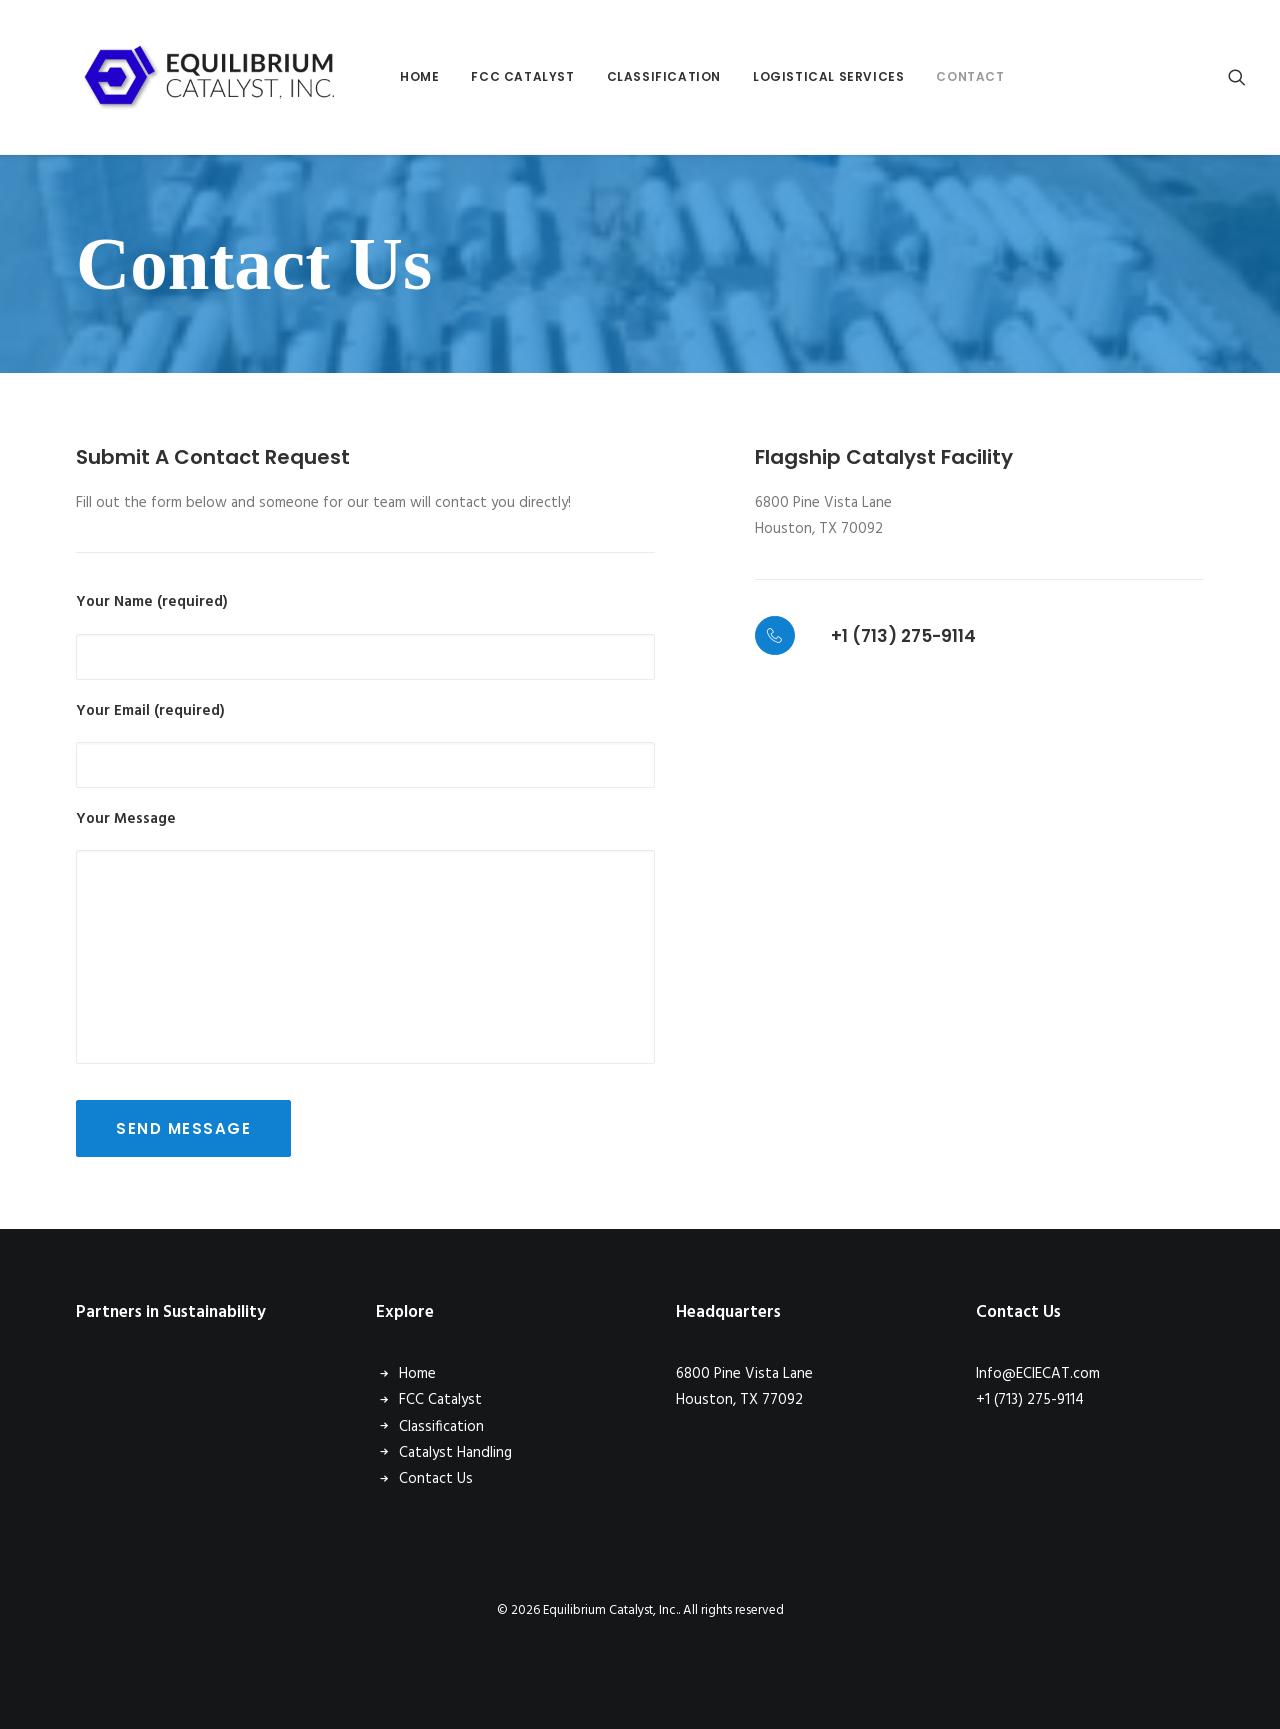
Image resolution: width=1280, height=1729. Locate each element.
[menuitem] (367, 77)
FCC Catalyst (470, 76)
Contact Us (436, 1479)
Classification (612, 76)
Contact (918, 76)
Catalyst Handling (455, 1453)
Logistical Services (776, 76)
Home (367, 76)
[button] (1237, 77)
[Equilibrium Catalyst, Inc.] (184, 77)
